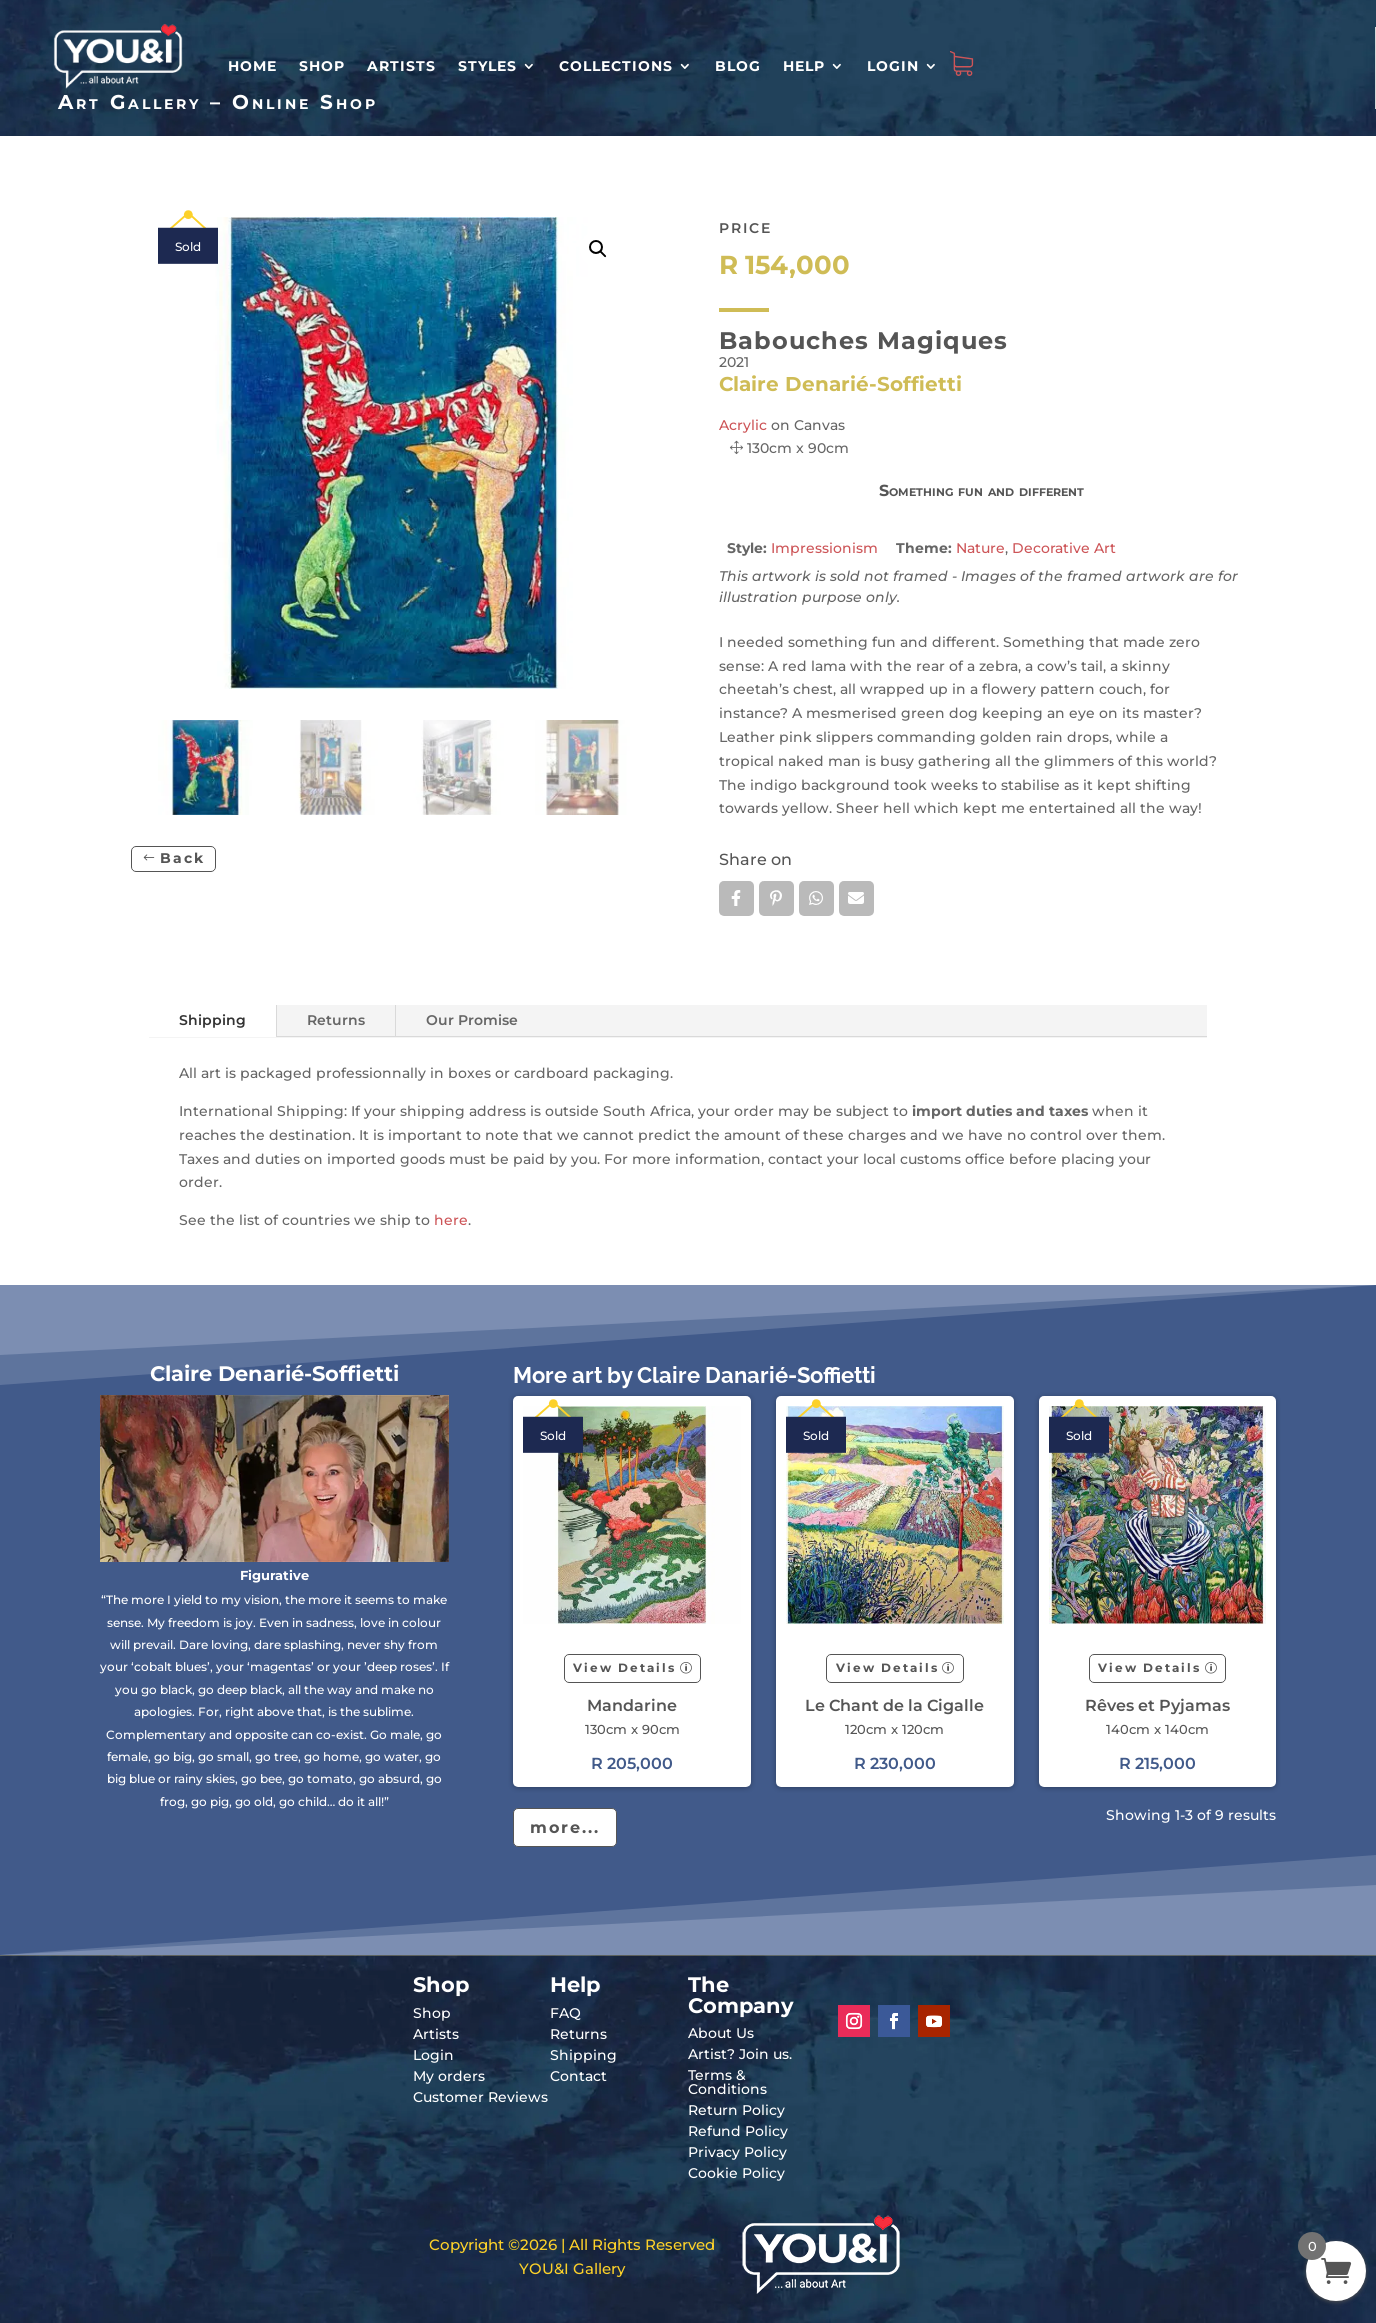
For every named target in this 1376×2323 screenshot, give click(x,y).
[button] (598, 249)
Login (893, 66)
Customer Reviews (480, 2097)
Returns (336, 1020)
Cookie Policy (736, 2173)
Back (182, 858)
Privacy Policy (737, 2152)
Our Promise (472, 1020)
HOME (252, 66)
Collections (616, 66)
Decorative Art (1064, 548)
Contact (578, 2076)
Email (856, 898)
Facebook (736, 898)
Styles (487, 66)
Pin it (776, 898)
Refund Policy (738, 2131)
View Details (624, 1667)
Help (804, 66)
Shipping (212, 1020)
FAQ (565, 2013)
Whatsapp (816, 898)
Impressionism (824, 548)
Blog (738, 66)
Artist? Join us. (740, 2054)
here (451, 1220)
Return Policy (736, 2110)
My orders (449, 2076)
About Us (721, 2033)
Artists (401, 66)
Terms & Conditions (727, 2082)
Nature (980, 548)
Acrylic (743, 425)
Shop (322, 66)
